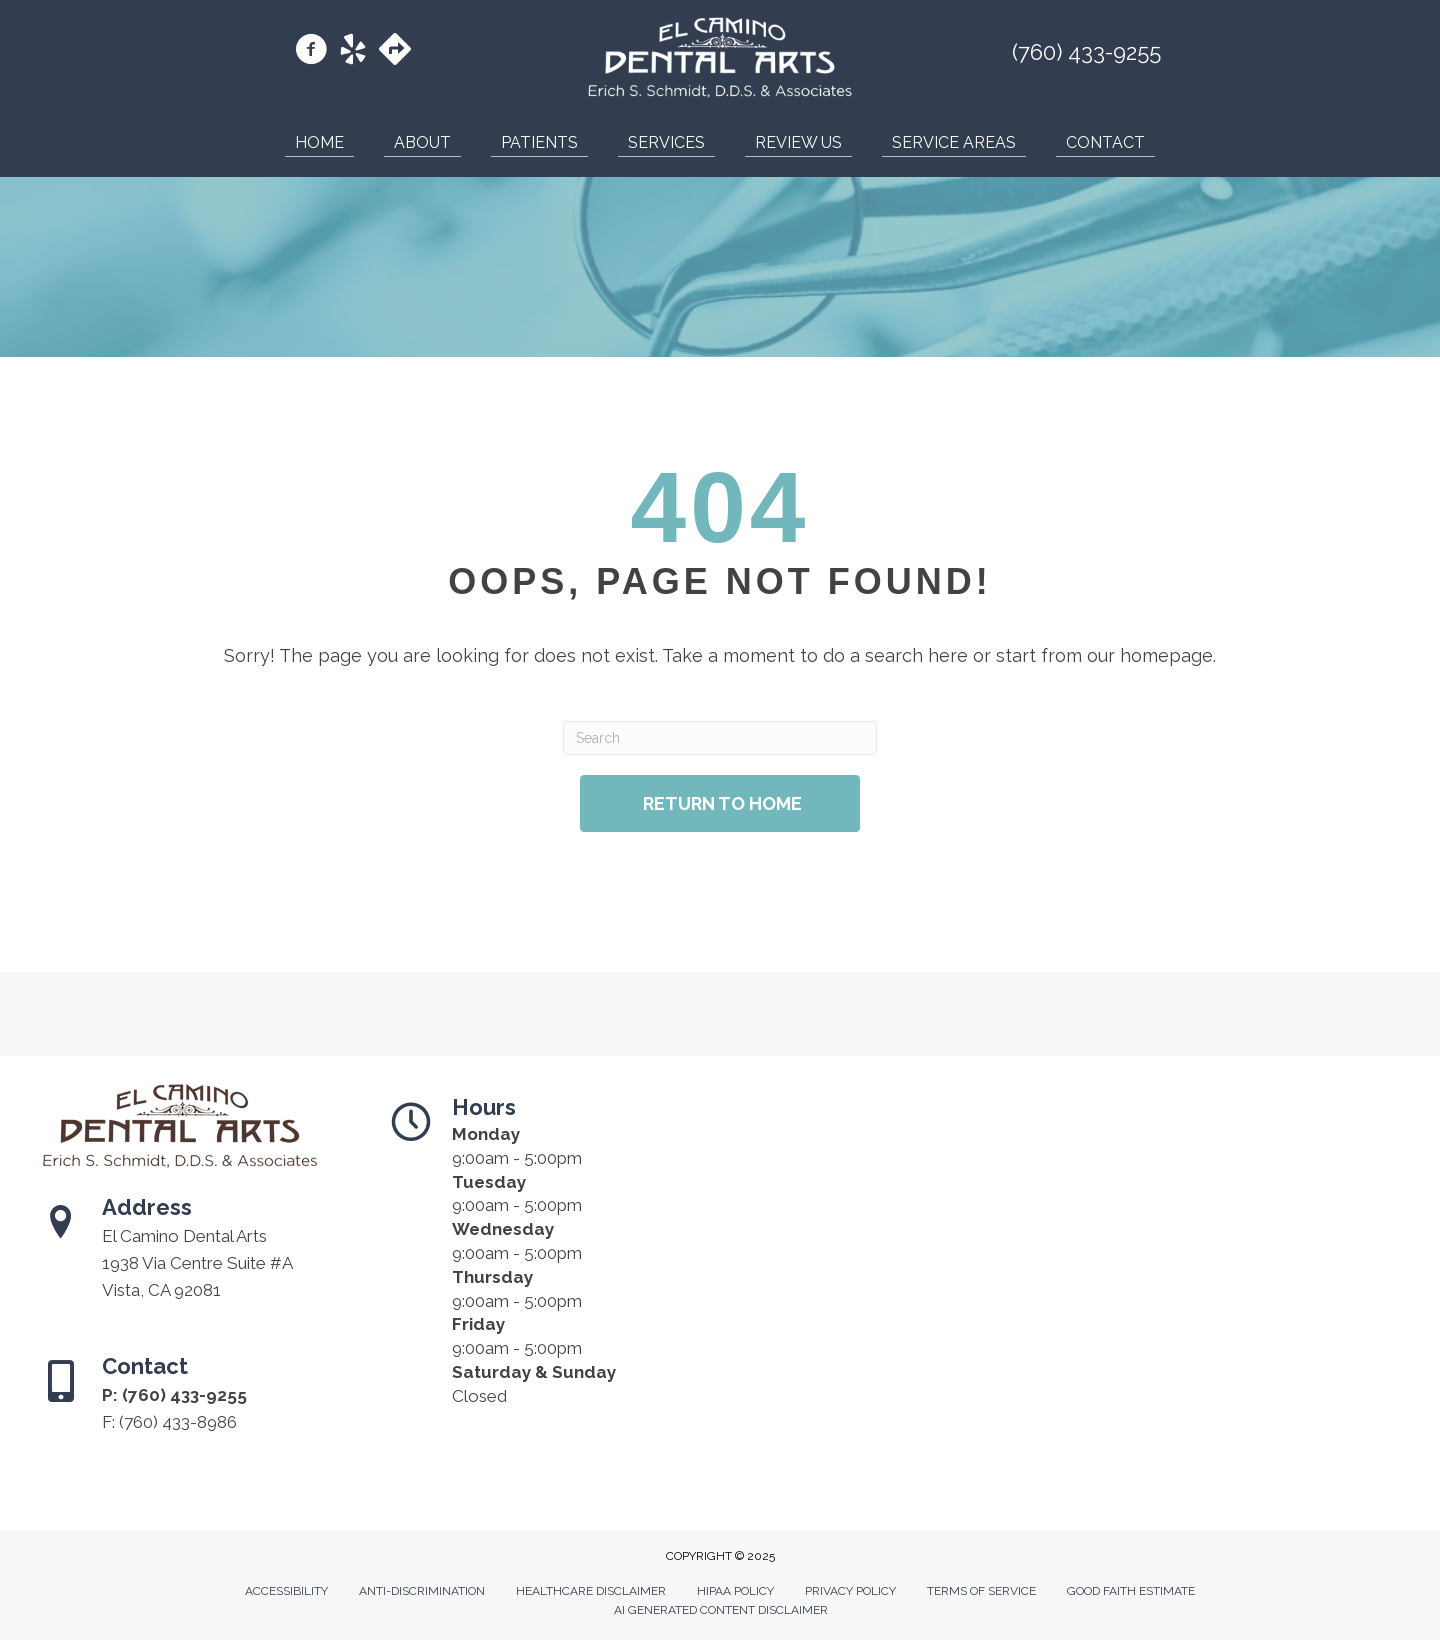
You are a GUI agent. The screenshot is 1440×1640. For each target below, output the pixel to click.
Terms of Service (981, 1591)
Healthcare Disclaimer (591, 1591)
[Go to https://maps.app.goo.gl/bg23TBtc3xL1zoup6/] (395, 51)
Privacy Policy (850, 1591)
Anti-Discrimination (422, 1591)
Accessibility (286, 1591)
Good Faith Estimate (1131, 1591)
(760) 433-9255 (1086, 52)
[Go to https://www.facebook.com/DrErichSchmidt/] (311, 52)
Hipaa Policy (735, 1591)
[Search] (719, 738)
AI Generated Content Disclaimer (721, 1610)
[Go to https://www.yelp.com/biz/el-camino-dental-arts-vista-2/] (353, 52)
